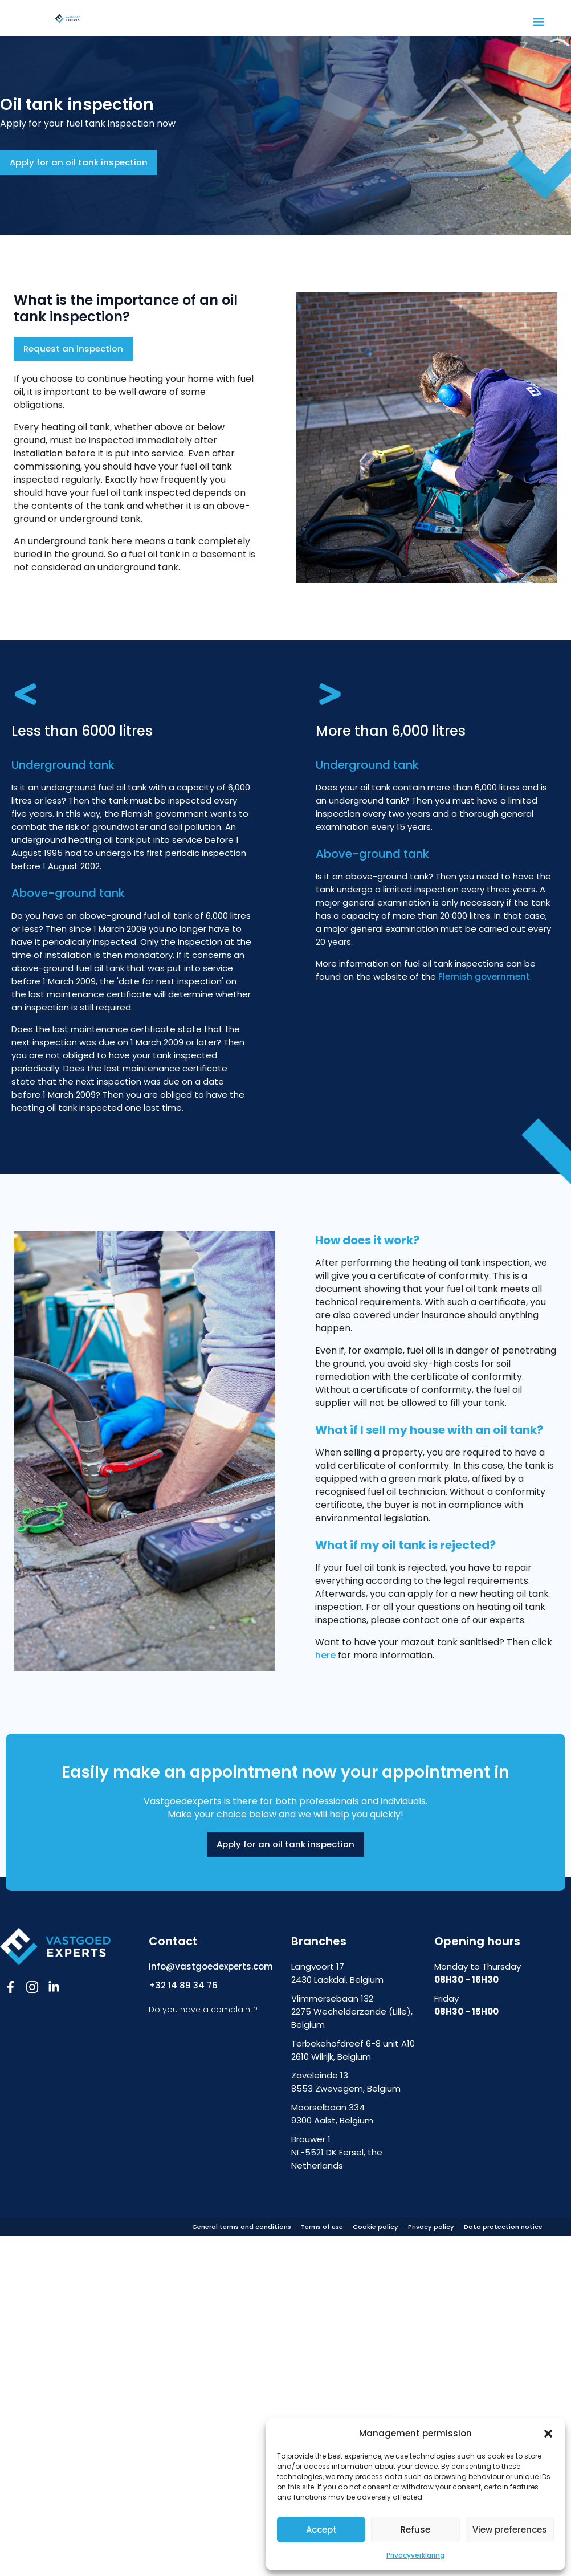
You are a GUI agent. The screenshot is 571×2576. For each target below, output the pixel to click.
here (326, 1655)
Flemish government (484, 977)
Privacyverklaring (415, 2555)
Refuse (415, 2530)
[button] (548, 2433)
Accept (321, 2530)
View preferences (509, 2530)
